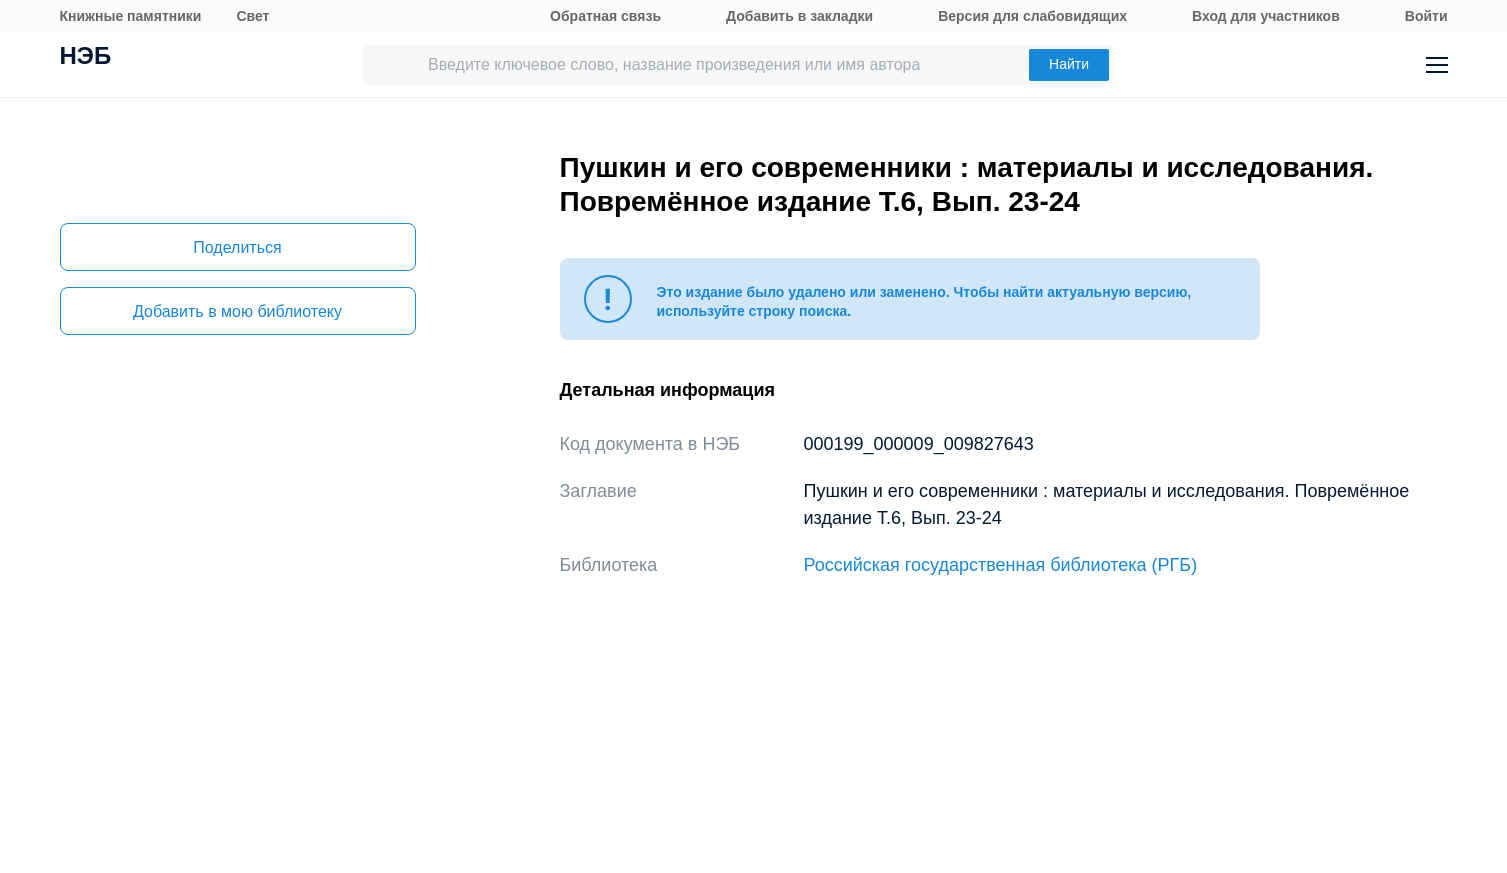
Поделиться (237, 247)
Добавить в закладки (799, 16)
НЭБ (86, 58)
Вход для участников (1266, 16)
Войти (1426, 16)
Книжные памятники (131, 16)
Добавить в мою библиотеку (237, 311)
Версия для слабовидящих (1032, 16)
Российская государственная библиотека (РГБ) (1001, 565)
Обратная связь (605, 16)
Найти (1069, 64)
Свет (252, 16)
